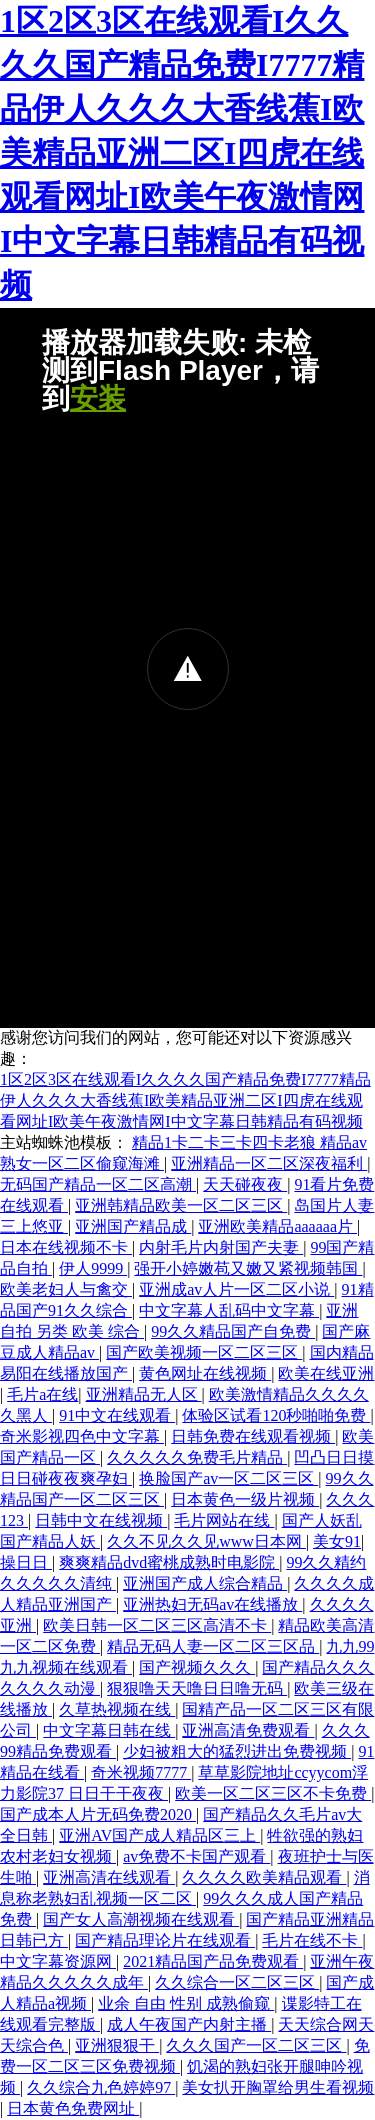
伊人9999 (93, 1268)
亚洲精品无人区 (144, 1394)
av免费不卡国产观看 (196, 1856)
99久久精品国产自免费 (233, 1331)
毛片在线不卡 (312, 1940)
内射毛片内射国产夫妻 (221, 1247)
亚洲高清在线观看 (109, 1877)
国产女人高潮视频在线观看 (141, 1919)
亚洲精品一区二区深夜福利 (269, 1163)
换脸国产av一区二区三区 (228, 1478)
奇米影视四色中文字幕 (82, 1436)
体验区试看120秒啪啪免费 (276, 1415)
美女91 (337, 1541)
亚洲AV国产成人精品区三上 (159, 1835)
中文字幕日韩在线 (109, 1730)
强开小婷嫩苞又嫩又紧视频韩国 (248, 1268)
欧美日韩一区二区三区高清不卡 (157, 1625)
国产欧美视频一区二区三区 (204, 1352)
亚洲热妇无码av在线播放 (212, 1604)
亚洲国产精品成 (133, 1226)
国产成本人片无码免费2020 (98, 1814)
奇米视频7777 (141, 1772)
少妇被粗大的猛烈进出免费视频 (237, 1751)
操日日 (26, 1562)
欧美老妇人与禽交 (66, 1289)
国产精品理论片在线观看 (165, 1940)
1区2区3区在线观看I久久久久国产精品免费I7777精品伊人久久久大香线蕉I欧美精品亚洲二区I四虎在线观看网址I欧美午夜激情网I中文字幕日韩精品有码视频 (182, 153)
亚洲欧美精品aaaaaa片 (277, 1226)
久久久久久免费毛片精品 (197, 1457)
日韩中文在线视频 (101, 1520)
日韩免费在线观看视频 (253, 1436)
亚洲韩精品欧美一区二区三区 (181, 1205)
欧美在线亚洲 (326, 1373)
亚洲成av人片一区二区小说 (236, 1289)
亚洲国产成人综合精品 (205, 1583)
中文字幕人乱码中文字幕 (229, 1310)
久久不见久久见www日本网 (206, 1541)
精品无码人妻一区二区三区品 (213, 1646)
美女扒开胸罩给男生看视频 (278, 2087)
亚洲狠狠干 (117, 2045)
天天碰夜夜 (245, 1184)
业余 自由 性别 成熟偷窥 (186, 2003)
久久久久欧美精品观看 (264, 1877)
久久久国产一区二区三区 (256, 2045)
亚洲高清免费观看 (248, 1730)
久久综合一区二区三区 (237, 1982)
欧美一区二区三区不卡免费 (273, 1793)
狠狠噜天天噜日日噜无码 (197, 1688)
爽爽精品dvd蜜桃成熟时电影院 (169, 1562)
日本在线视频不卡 (66, 1247)
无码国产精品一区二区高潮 (98, 1184)
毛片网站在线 (224, 1520)
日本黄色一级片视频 (245, 1499)
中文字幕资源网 (58, 1961)
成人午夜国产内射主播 (189, 2024)
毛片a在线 (42, 1394)
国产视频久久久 (197, 1667)
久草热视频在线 (117, 1709)
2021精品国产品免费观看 (213, 1961)
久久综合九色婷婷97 (101, 2087)
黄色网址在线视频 (205, 1373)
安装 (98, 398)
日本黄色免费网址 (73, 2108)
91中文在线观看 (117, 1415)
